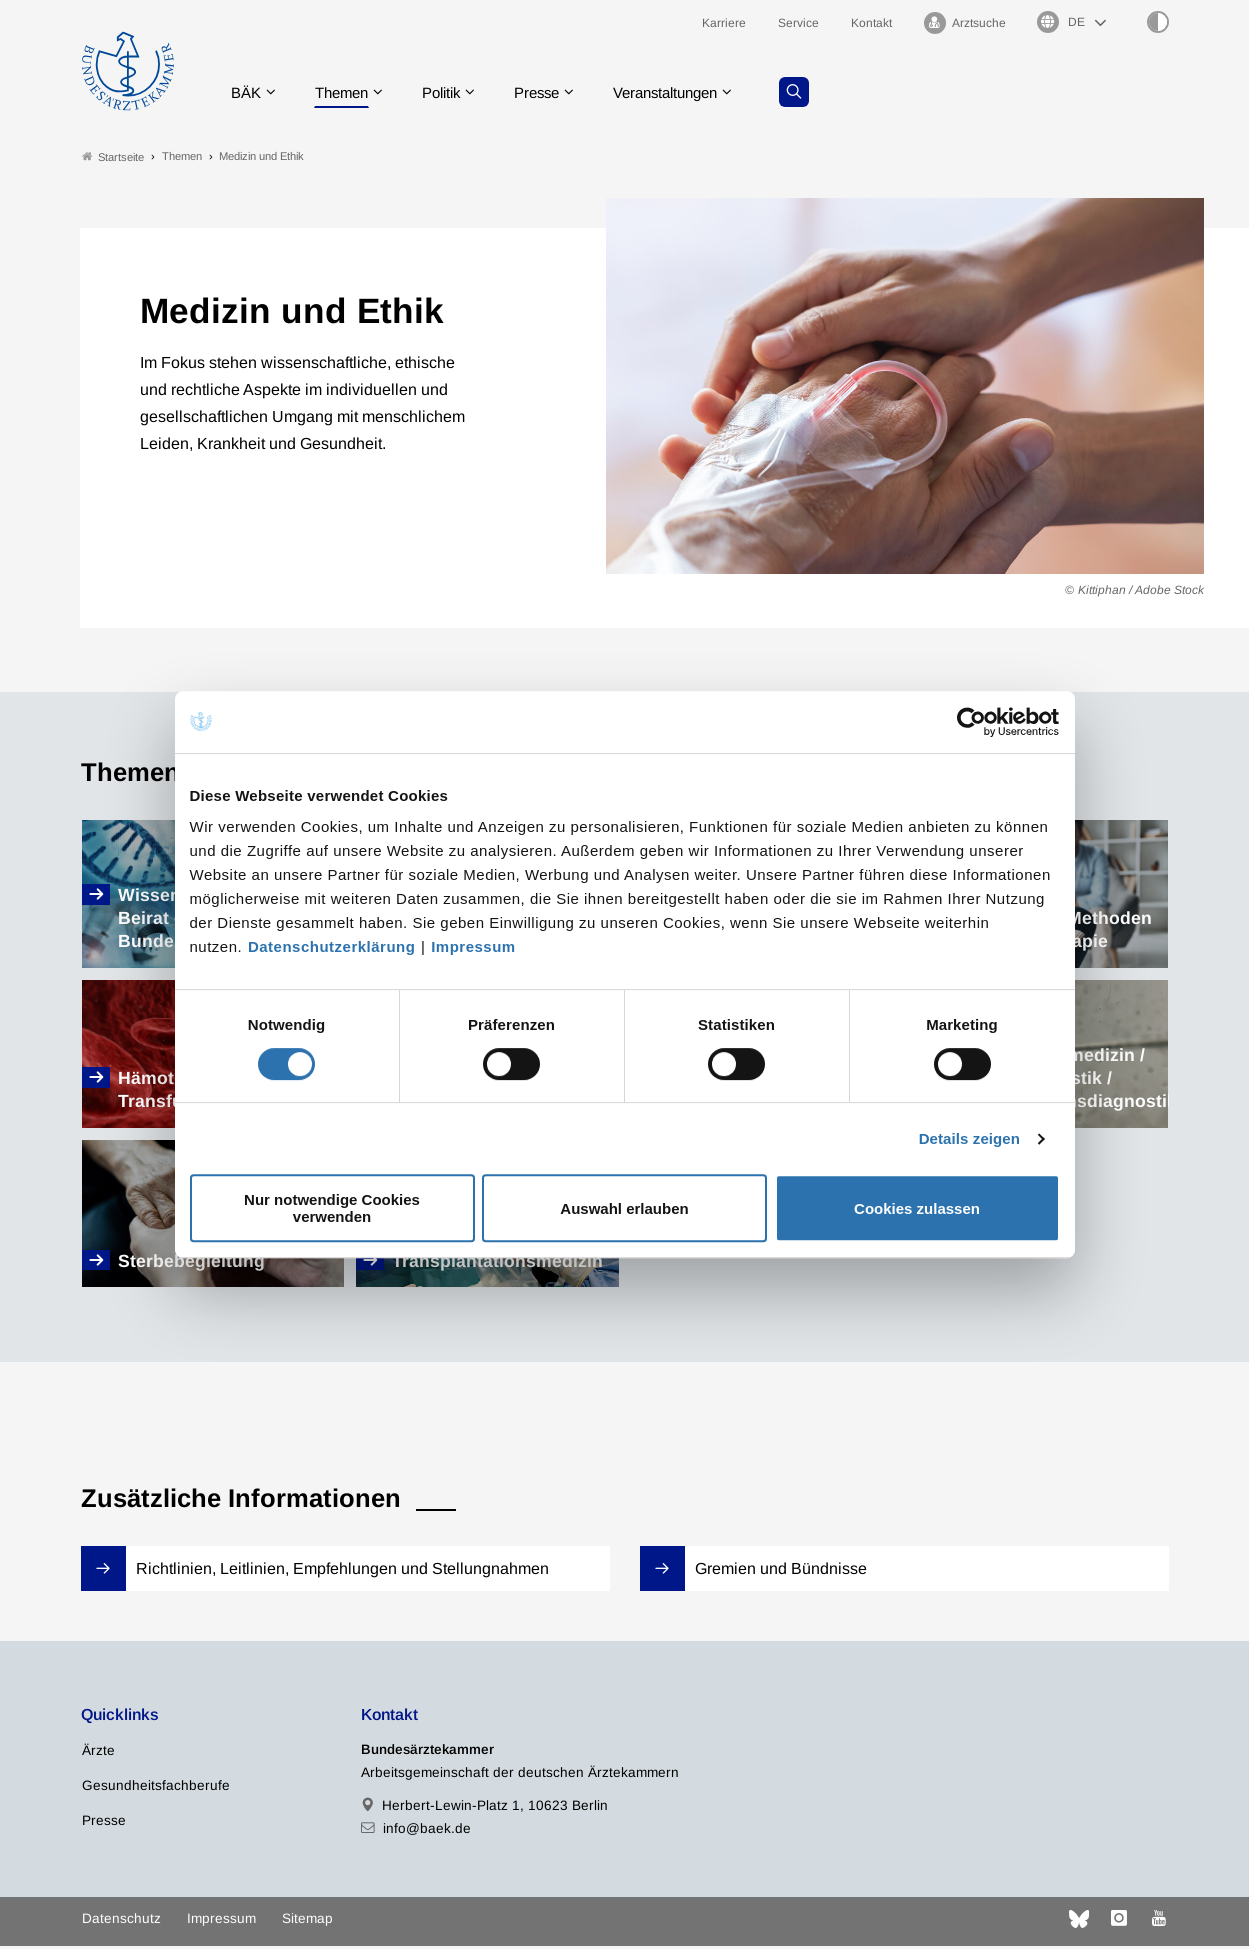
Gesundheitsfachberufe (156, 1787)
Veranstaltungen (693, 94)
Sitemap (307, 1920)
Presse (556, 94)
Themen (349, 94)
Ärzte (98, 1752)
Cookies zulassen (917, 1208)
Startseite (113, 158)
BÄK (249, 94)
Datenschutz (121, 1920)
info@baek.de (427, 1830)
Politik (455, 94)
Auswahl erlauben (624, 1208)
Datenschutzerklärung (332, 946)
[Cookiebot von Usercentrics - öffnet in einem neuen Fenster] (972, 722)
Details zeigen (969, 1138)
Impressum (473, 946)
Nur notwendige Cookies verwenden (332, 1208)
